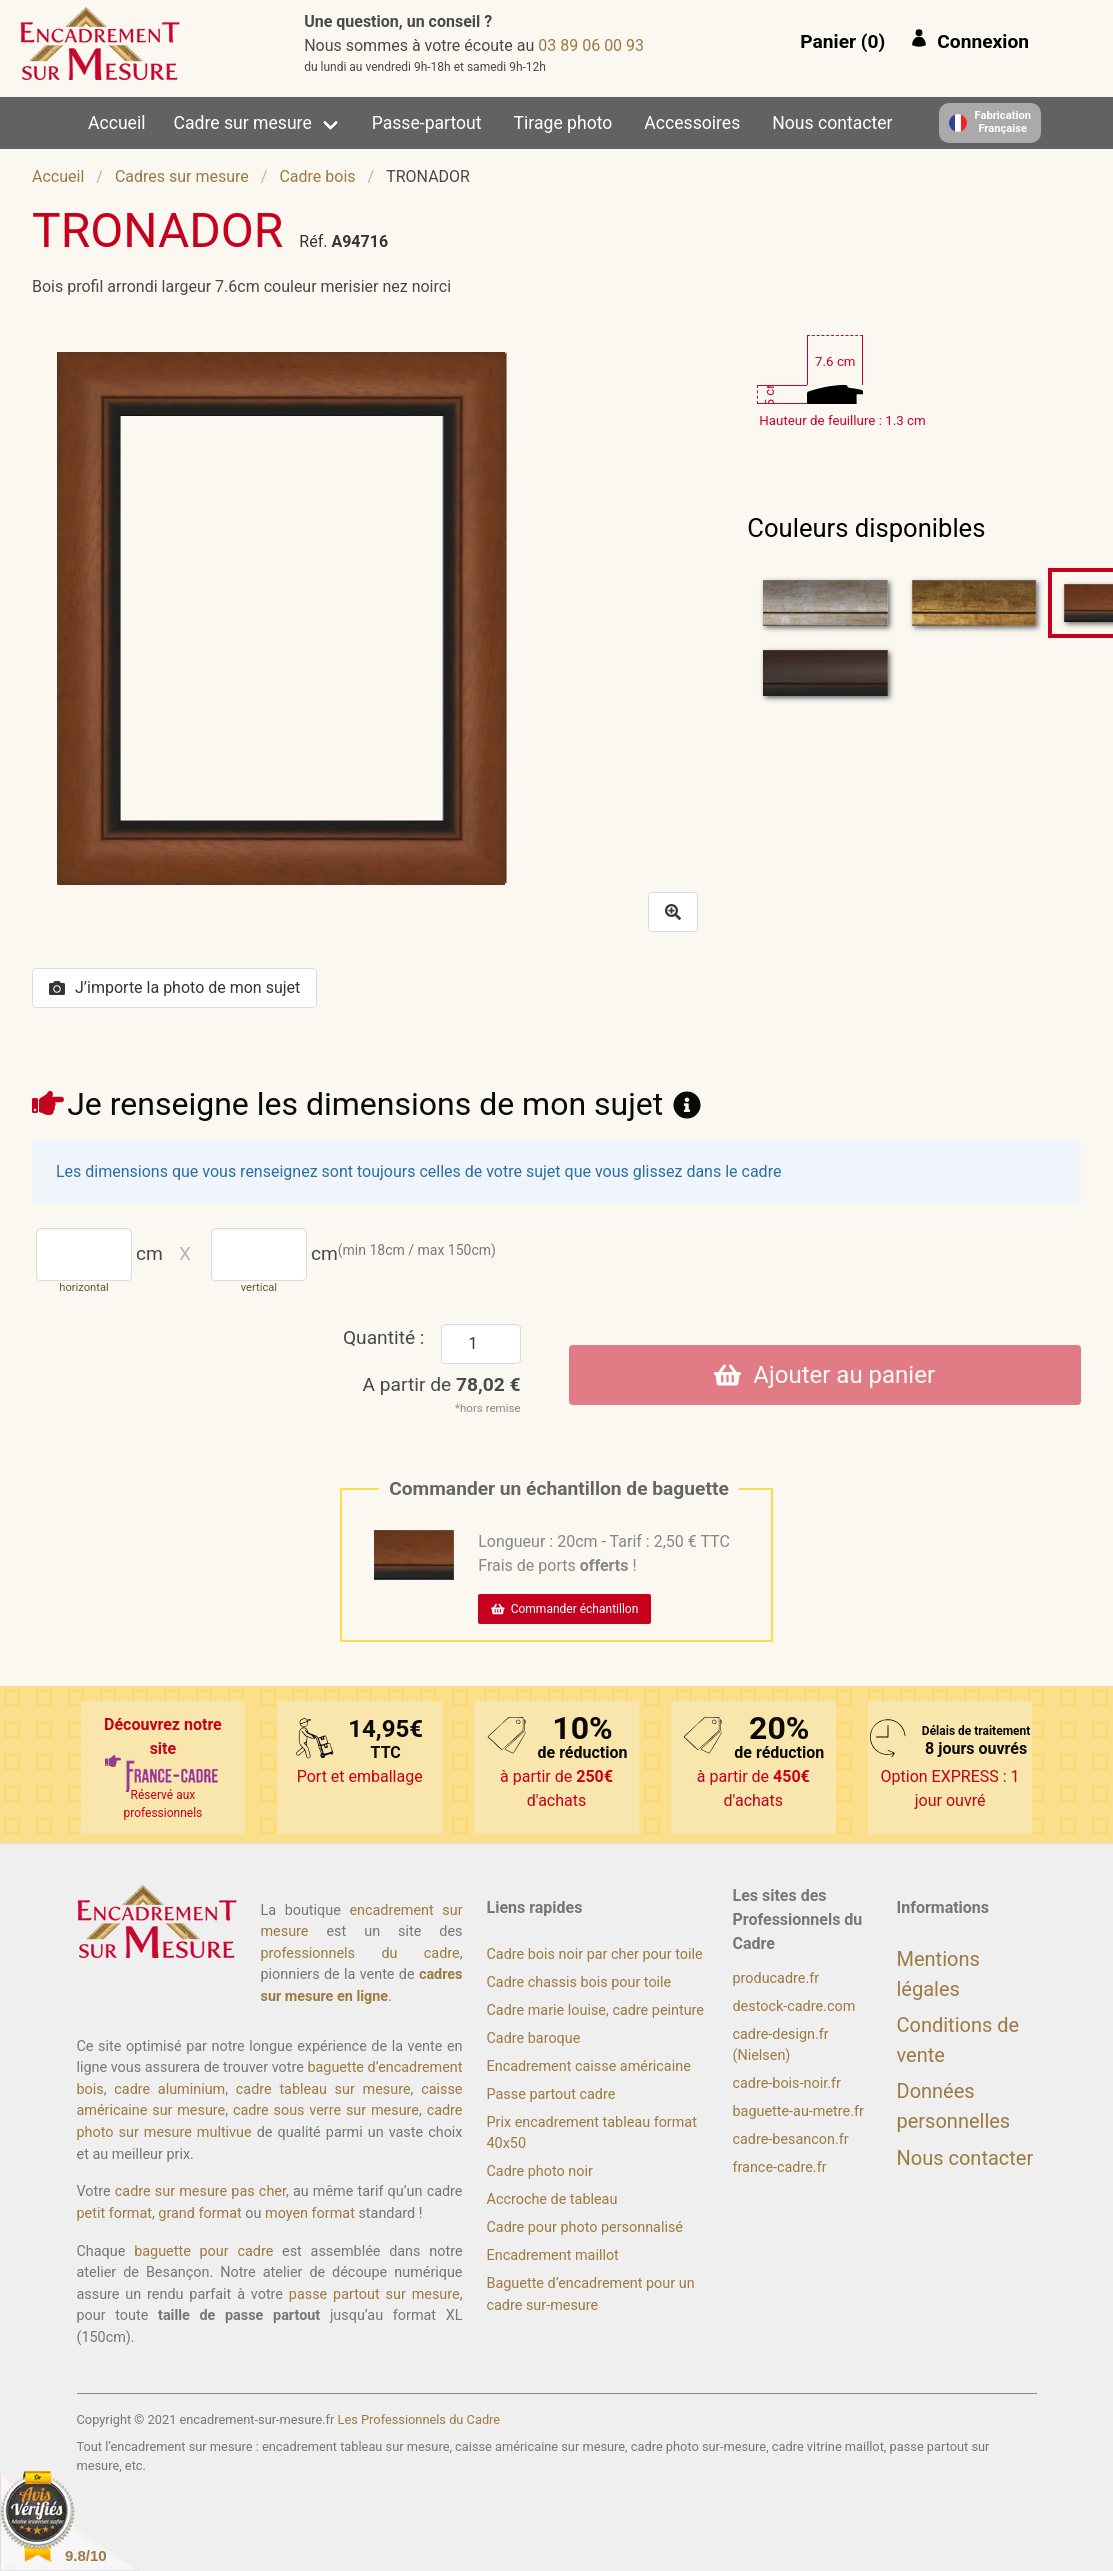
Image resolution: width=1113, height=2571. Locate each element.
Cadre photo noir (540, 2171)
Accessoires (692, 123)
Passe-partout (427, 123)
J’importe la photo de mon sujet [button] (174, 987)
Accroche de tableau (552, 2199)
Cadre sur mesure (243, 123)
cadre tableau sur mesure (323, 2089)
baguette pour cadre (203, 2251)
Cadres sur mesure (182, 176)
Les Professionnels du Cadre (419, 2419)
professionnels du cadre (360, 1953)
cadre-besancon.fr (791, 2139)
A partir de (442, 1384)
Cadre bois (317, 176)
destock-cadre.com (794, 2006)
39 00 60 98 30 (591, 45)
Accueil (116, 123)
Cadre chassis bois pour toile (579, 1982)
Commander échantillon (564, 1609)
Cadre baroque (534, 2038)
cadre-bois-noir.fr (787, 2083)
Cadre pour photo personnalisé (585, 2227)
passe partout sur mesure (374, 2294)
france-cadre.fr (780, 2167)
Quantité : (384, 1337)
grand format (199, 2213)
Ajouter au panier (824, 1375)
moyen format (310, 2213)
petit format (114, 2213)
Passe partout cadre (551, 2094)
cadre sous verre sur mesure (326, 2110)
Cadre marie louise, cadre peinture (595, 2010)
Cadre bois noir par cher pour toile (595, 1954)
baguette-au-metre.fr (798, 2111)
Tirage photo (563, 123)
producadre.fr (776, 1978)
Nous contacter (832, 123)
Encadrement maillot (553, 2255)
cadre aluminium (169, 2089)
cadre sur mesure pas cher (200, 2191)
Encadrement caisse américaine (589, 2066)
